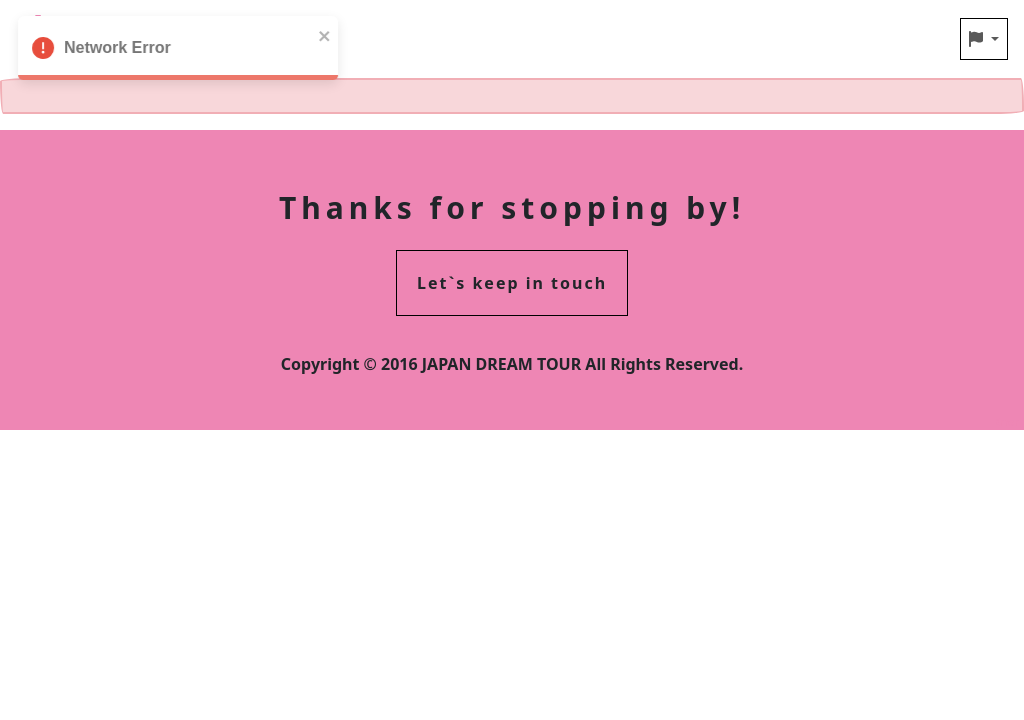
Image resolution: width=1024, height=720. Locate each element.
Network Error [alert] (166, 51)
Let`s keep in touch (512, 283)
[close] (313, 34)
